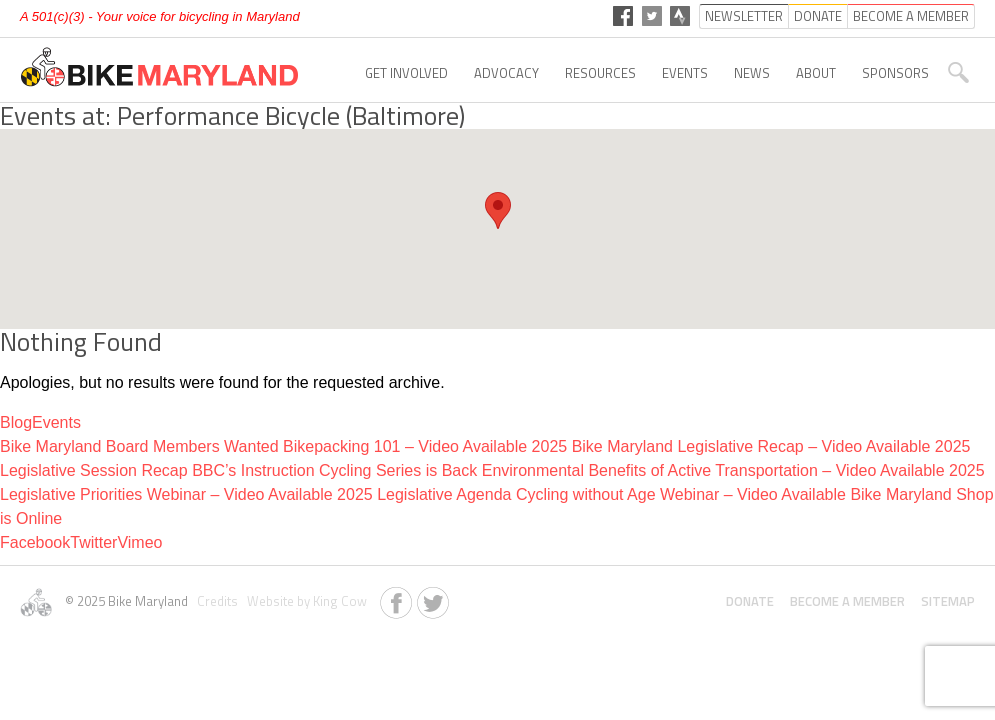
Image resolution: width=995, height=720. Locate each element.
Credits (216, 601)
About (816, 73)
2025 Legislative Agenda (424, 494)
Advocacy (506, 73)
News (752, 73)
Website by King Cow (304, 601)
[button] (498, 210)
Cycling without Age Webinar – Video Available (681, 494)
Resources (600, 73)
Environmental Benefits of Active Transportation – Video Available (713, 470)
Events (685, 73)
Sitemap (948, 601)
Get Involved (406, 73)
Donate (750, 601)
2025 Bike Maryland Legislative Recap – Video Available (731, 446)
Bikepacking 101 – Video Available (405, 446)
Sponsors (895, 73)
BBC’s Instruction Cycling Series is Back (334, 470)
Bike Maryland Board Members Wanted (139, 446)
